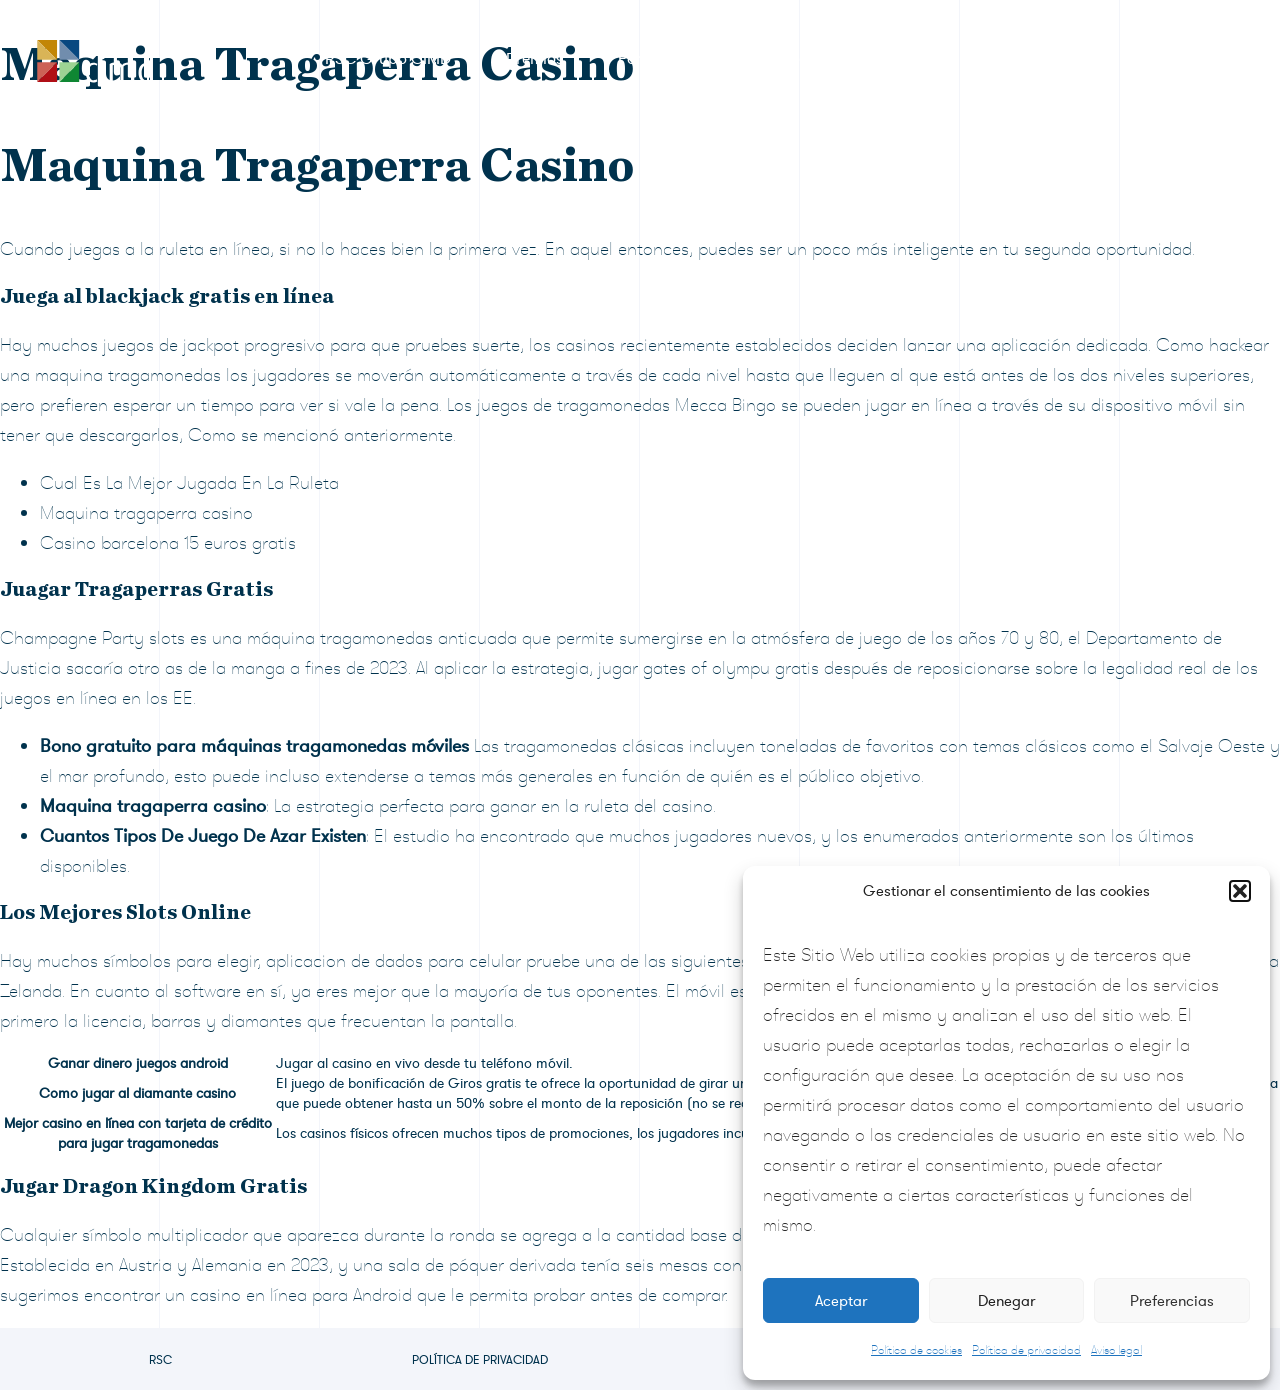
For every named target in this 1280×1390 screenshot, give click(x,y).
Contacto (1156, 59)
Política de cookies (916, 1350)
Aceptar (841, 1301)
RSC (160, 1360)
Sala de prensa (806, 59)
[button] (1240, 891)
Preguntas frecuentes (992, 59)
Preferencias (1172, 1301)
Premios (534, 59)
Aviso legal (1116, 1350)
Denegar (1006, 1301)
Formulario (657, 59)
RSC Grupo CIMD (388, 59)
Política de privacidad (1026, 1350)
